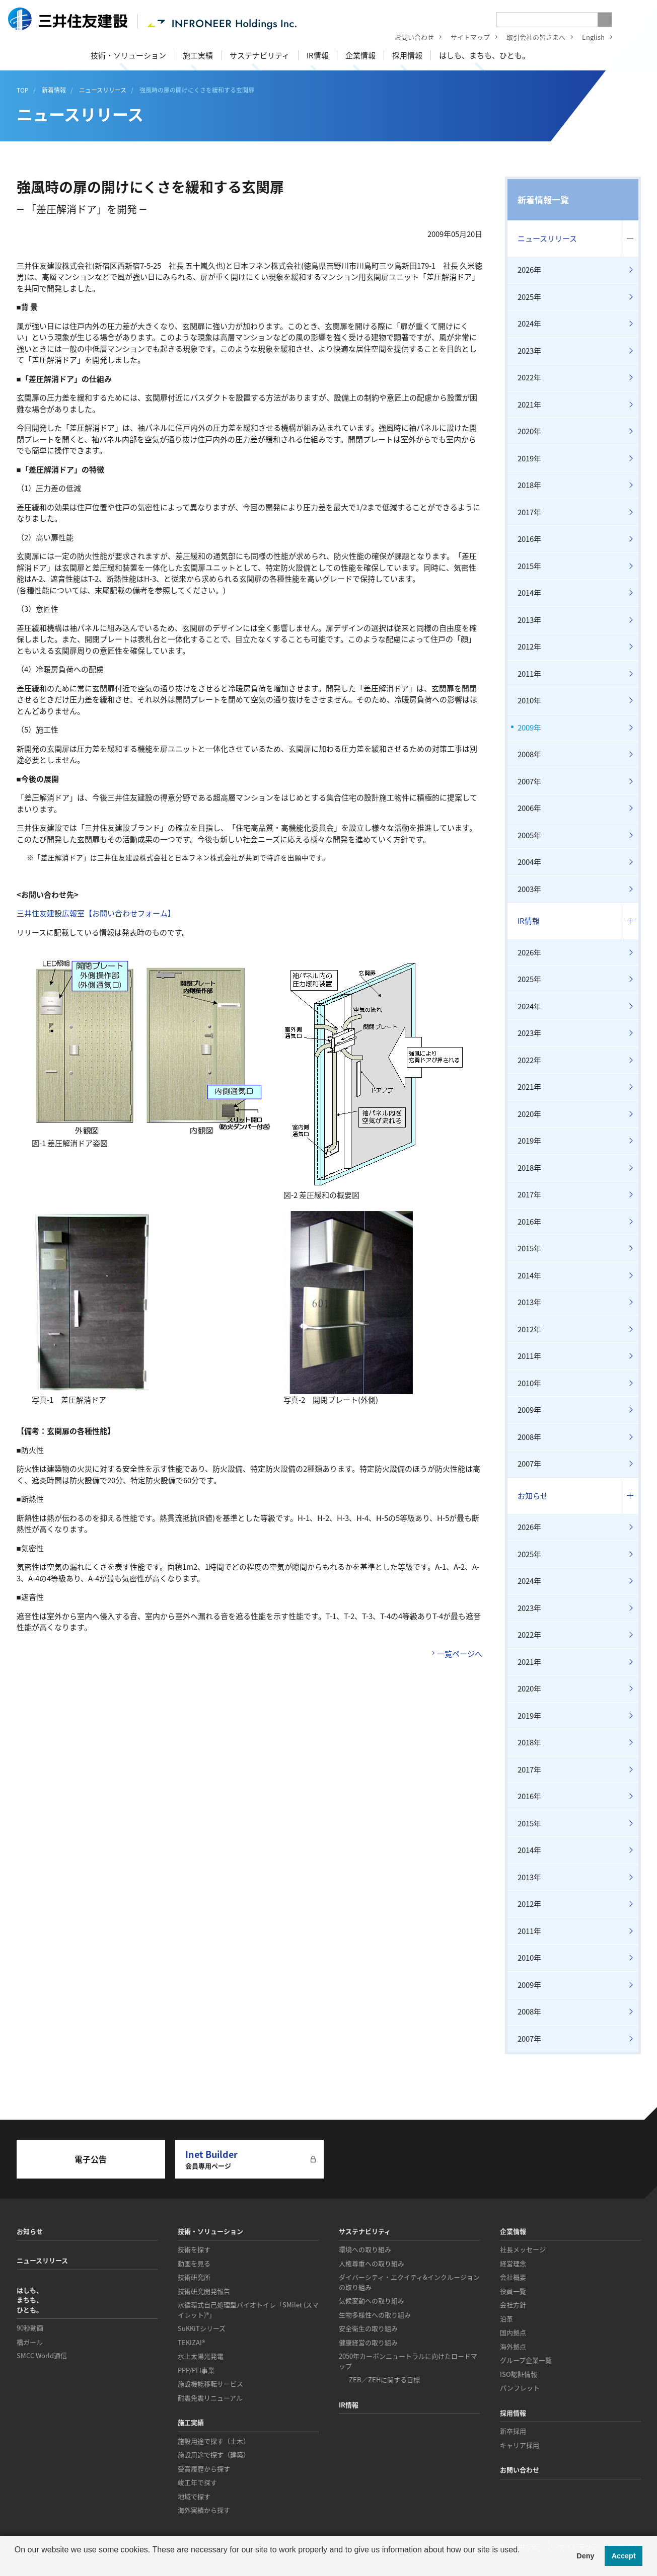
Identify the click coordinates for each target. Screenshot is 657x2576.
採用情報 (407, 55)
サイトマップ (463, 38)
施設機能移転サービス (210, 2383)
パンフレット (520, 2387)
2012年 (529, 646)
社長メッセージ (523, 2249)
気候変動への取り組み (371, 2300)
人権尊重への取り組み (371, 2263)
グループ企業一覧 (526, 2360)
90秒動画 (30, 2327)
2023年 (529, 350)
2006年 (529, 808)
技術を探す (194, 2249)
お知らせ (533, 1495)
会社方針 (513, 2304)
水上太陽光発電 (201, 2356)
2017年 (529, 512)
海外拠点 (513, 2346)
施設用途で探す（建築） (214, 2454)
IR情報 (318, 55)
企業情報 (360, 55)
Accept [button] (624, 2556)
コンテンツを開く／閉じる (630, 238)
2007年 (529, 781)
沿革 (506, 2318)
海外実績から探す (204, 2510)
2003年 (529, 889)
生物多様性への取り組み (375, 2314)
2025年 (529, 296)
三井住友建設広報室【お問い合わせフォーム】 (96, 913)
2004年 (529, 861)
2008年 (529, 754)
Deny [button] (585, 2556)
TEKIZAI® (191, 2342)
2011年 (529, 673)
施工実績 (198, 55)
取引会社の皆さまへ (528, 38)
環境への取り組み (365, 2249)
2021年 (529, 404)
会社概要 (513, 2277)
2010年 (529, 700)
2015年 (529, 566)
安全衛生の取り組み (368, 2328)
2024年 (529, 323)
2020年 (529, 431)
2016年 (529, 538)
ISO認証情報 (518, 2374)
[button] (16, 2562)
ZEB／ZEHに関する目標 (384, 2379)
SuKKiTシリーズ (202, 2328)
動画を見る (194, 2263)
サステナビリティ (259, 55)
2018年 (529, 485)
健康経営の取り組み (368, 2342)
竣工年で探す (197, 2482)
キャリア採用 (519, 2445)
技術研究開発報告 (204, 2291)
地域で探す (194, 2496)
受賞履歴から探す (204, 2468)
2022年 (529, 377)
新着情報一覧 (543, 199)
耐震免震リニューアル (210, 2397)
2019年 (529, 458)
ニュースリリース (547, 238)
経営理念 (513, 2263)
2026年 (529, 269)
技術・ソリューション (128, 55)
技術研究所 (194, 2277)
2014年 (529, 592)
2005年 (529, 835)
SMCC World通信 (42, 2355)
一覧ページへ (459, 1653)
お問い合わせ (407, 38)
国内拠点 (513, 2332)
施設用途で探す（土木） (214, 2441)
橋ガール (30, 2342)
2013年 (529, 619)
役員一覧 (513, 2291)
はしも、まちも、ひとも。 (484, 55)
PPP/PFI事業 (196, 2370)
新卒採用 (513, 2431)
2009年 (529, 727)
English (586, 38)
